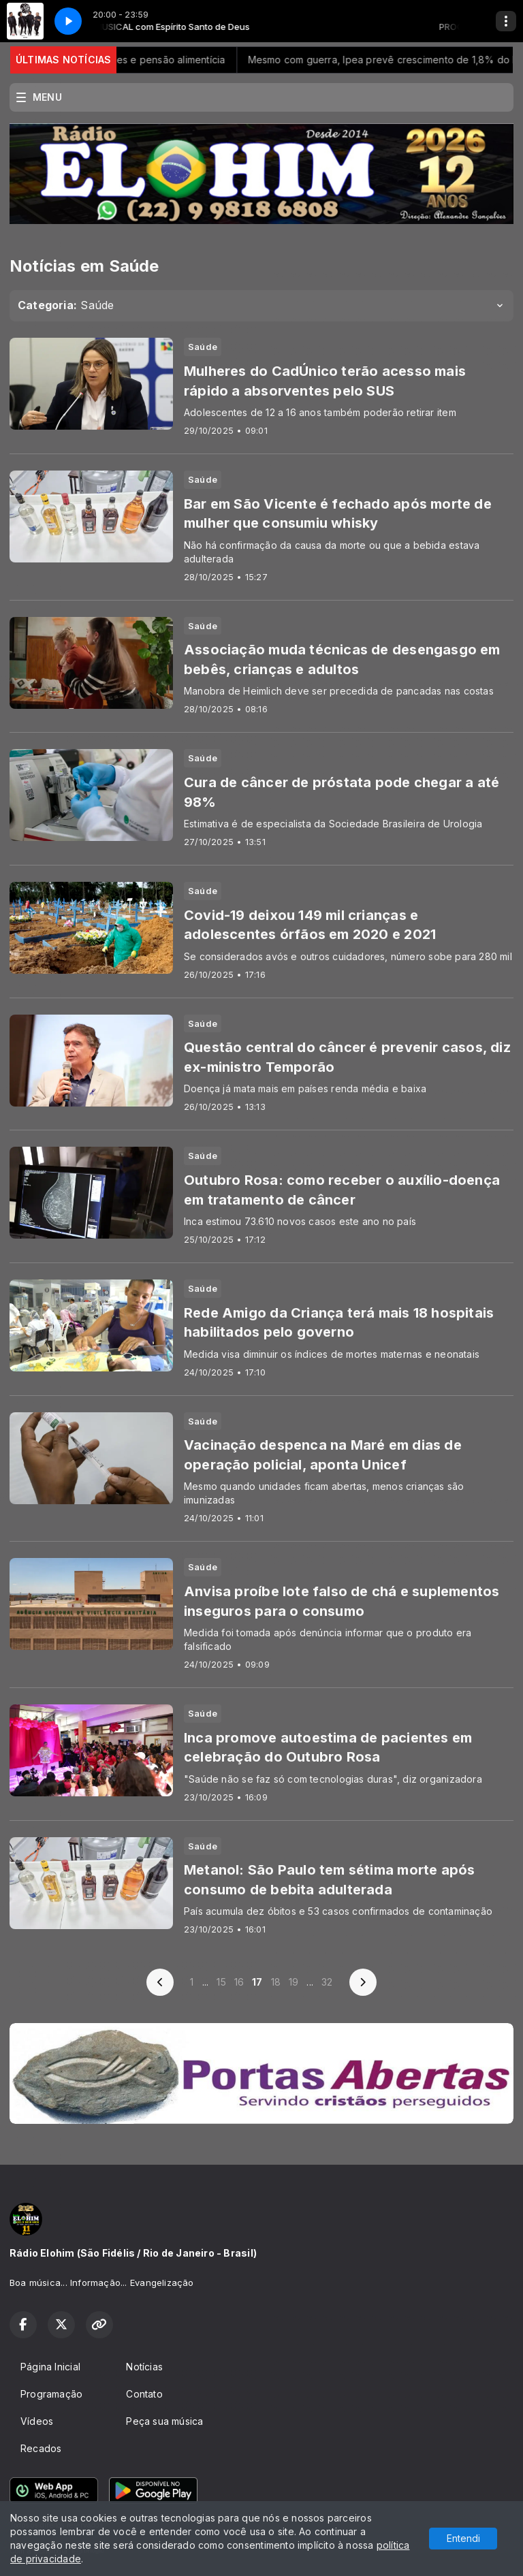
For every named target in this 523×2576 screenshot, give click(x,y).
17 (257, 1982)
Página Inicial (50, 2366)
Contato (144, 2394)
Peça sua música (164, 2421)
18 (276, 1982)
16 (239, 1982)
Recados (40, 2448)
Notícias (144, 2366)
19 (293, 1982)
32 (326, 1982)
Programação (51, 2394)
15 (221, 1982)
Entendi (463, 2538)
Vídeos (36, 2421)
